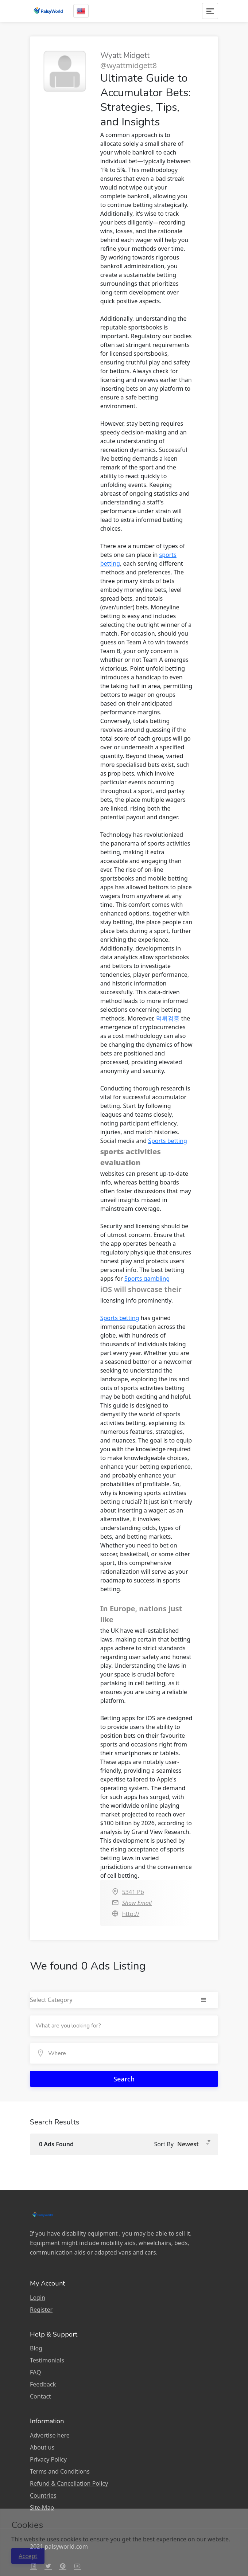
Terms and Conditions (60, 2471)
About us (42, 2447)
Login (37, 2298)
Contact (40, 2396)
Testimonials (47, 2360)
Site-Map (42, 2507)
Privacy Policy (48, 2459)
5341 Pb (133, 1892)
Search (124, 2079)
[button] (193, 2144)
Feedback (43, 2384)
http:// (130, 1914)
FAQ (35, 2372)
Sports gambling (147, 1279)
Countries (43, 2495)
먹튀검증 (167, 1018)
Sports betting (167, 1141)
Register (41, 2310)
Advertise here (50, 2435)
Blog (36, 2348)
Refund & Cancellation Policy (69, 2483)
